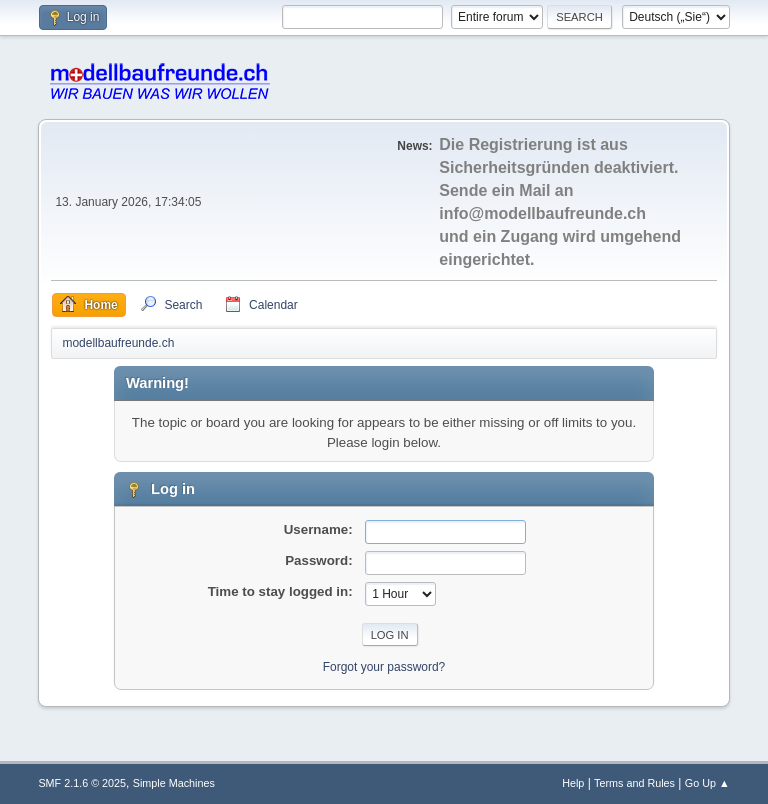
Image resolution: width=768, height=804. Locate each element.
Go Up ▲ (707, 783)
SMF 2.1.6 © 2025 (82, 783)
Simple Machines (174, 783)
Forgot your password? (384, 667)
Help (573, 783)
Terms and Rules (634, 783)
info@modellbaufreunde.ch (542, 213)
